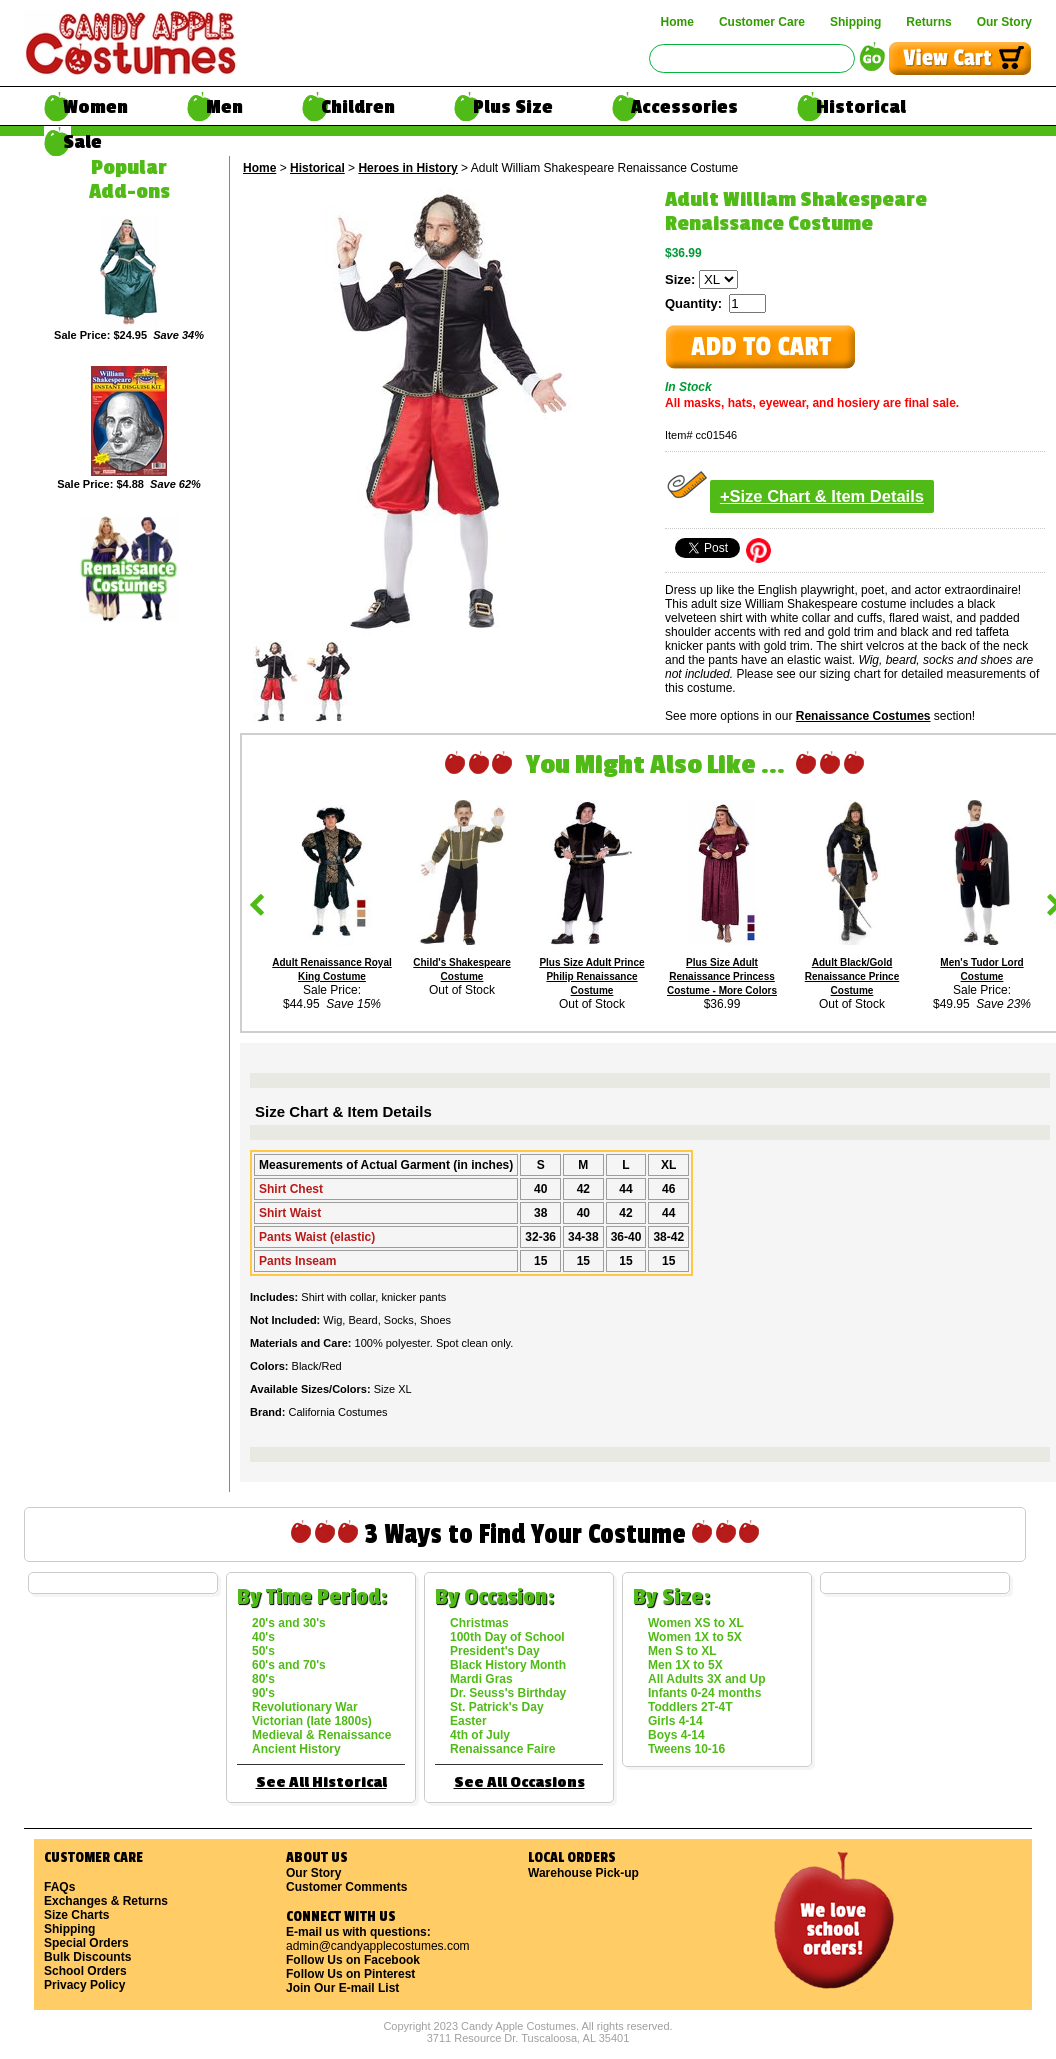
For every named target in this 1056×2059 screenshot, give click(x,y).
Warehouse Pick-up (583, 1873)
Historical (861, 107)
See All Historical (321, 1782)
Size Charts (76, 1915)
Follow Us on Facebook (353, 1960)
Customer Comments (346, 1887)
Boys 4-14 (676, 1735)
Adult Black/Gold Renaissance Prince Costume (852, 976)
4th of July (480, 1735)
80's (263, 1679)
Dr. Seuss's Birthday (508, 1693)
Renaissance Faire (502, 1749)
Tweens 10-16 (686, 1749)
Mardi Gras (481, 1679)
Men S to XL (682, 1651)
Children (358, 107)
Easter (468, 1721)
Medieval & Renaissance (321, 1735)
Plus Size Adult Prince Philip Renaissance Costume (591, 976)
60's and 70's (289, 1665)
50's (263, 1651)
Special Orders (86, 1943)
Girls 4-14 (675, 1721)
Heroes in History (407, 168)
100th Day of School (507, 1637)
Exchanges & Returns (106, 1901)
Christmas (479, 1623)
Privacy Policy (84, 1985)
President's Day (495, 1651)
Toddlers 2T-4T (690, 1707)
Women (95, 107)
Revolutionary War (305, 1707)
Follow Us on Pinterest (350, 1974)
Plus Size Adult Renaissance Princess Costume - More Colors (722, 976)
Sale (82, 142)
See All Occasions (519, 1782)
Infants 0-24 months (704, 1693)
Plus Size (513, 107)
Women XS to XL (696, 1623)
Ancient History (296, 1749)
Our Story (1004, 22)
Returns (928, 22)
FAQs (59, 1887)
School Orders (85, 1971)
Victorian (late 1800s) (312, 1721)
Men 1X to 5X (685, 1665)
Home (677, 22)
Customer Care (762, 22)
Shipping (855, 22)
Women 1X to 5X (695, 1637)
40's (263, 1637)
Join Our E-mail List (342, 1988)
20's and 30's (289, 1623)
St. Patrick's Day (497, 1707)
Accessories (684, 107)
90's (263, 1693)
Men (224, 107)
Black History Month (508, 1665)
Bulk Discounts (87, 1957)
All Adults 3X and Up (707, 1679)
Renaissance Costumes (863, 716)
